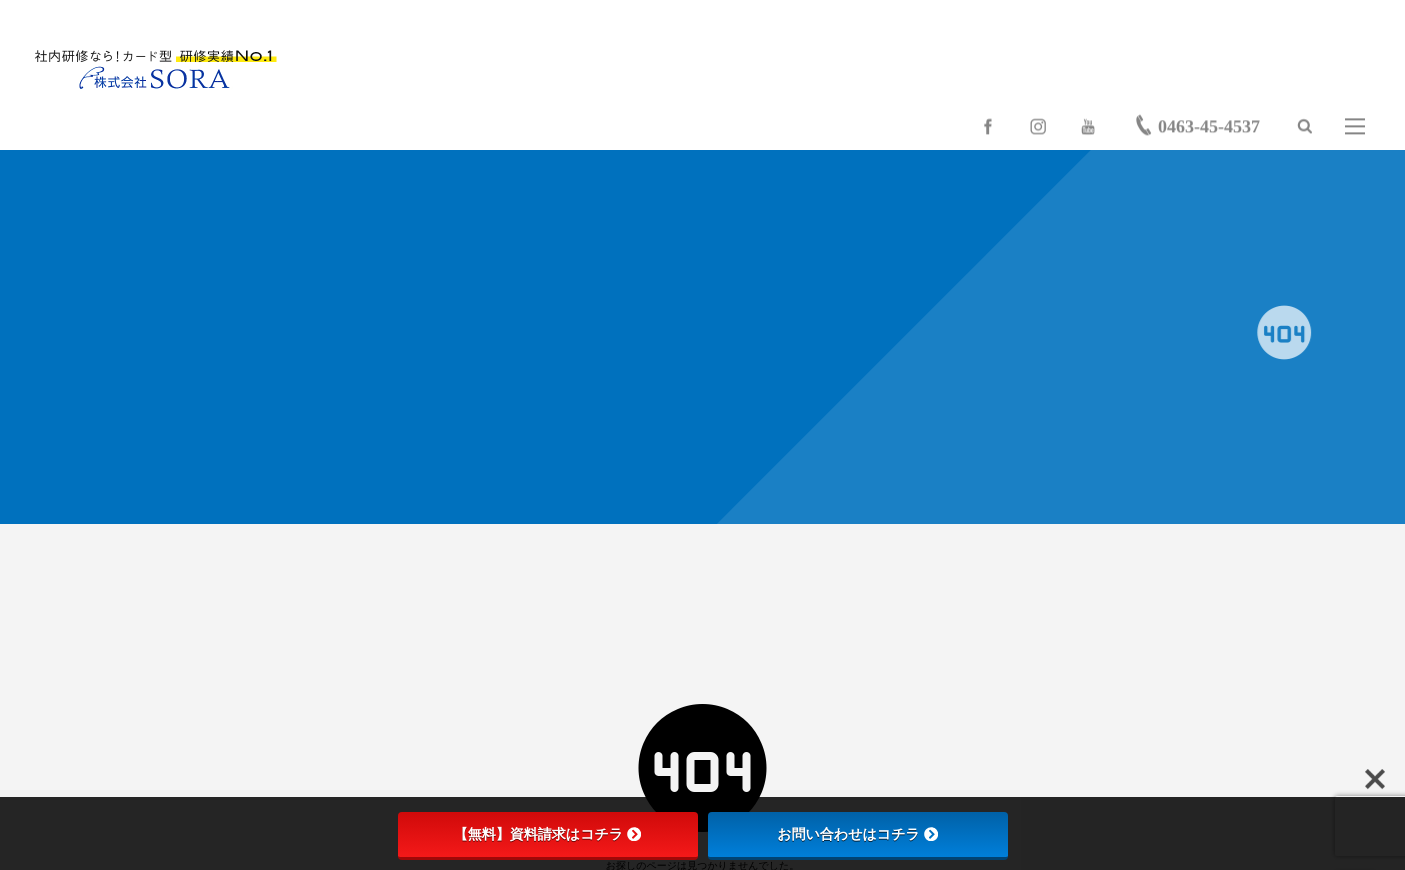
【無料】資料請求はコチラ (547, 834)
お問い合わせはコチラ (857, 834)
